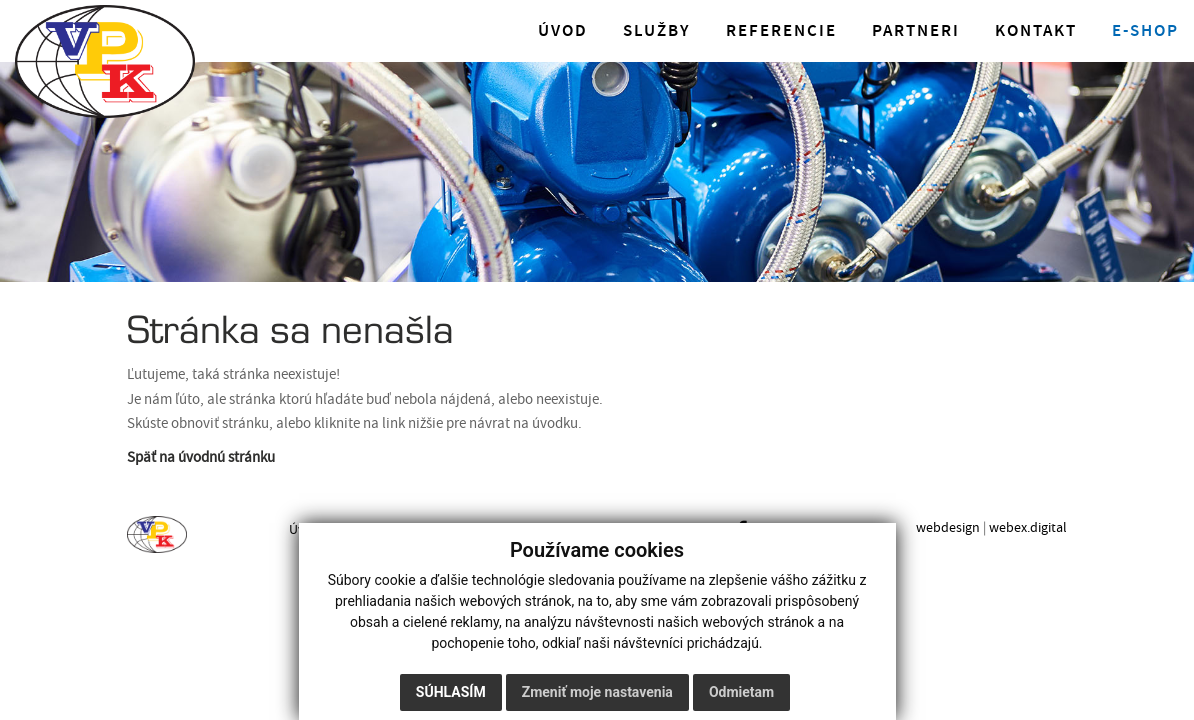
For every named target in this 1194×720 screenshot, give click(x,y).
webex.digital (1028, 527)
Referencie (781, 31)
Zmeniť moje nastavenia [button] (597, 692)
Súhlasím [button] (451, 692)
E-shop (1145, 31)
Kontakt (1036, 31)
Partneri (916, 31)
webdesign (948, 527)
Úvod (563, 31)
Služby (657, 31)
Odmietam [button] (741, 692)
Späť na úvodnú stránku (201, 457)
